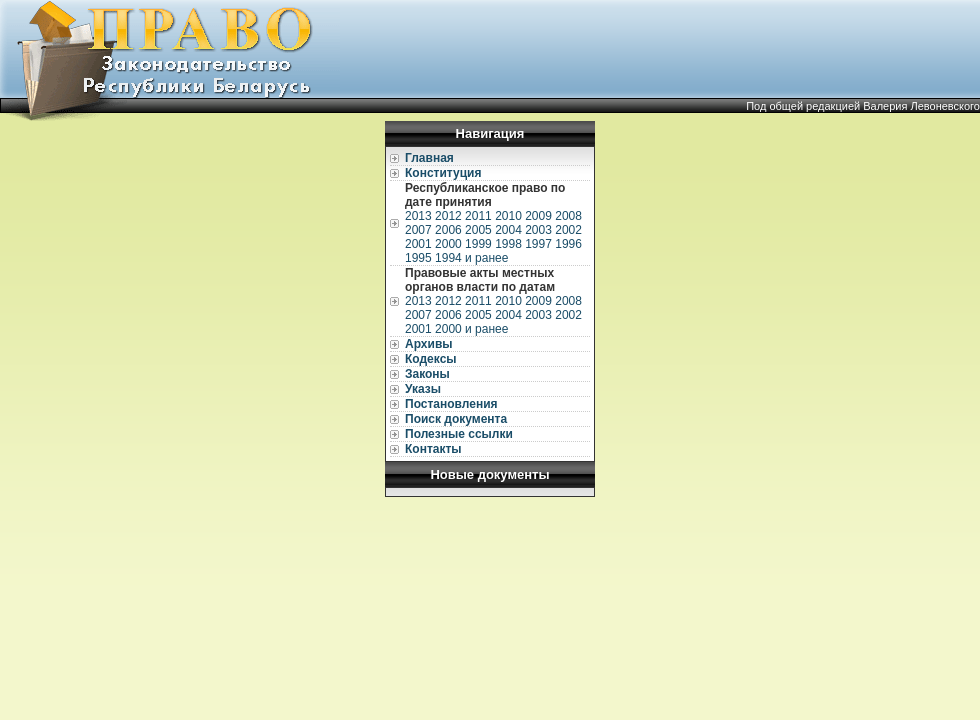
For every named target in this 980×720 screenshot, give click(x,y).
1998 (508, 244)
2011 (478, 216)
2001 (418, 244)
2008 (568, 216)
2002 (568, 230)
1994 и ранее (471, 258)
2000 (448, 244)
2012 (448, 216)
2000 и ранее (471, 329)
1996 (568, 244)
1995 (418, 258)
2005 (478, 230)
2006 (448, 230)
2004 (508, 230)
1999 (478, 244)
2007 (418, 230)
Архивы (429, 344)
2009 (538, 216)
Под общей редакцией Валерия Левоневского (863, 106)
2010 (508, 216)
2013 (418, 216)
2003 (538, 230)
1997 (538, 244)
